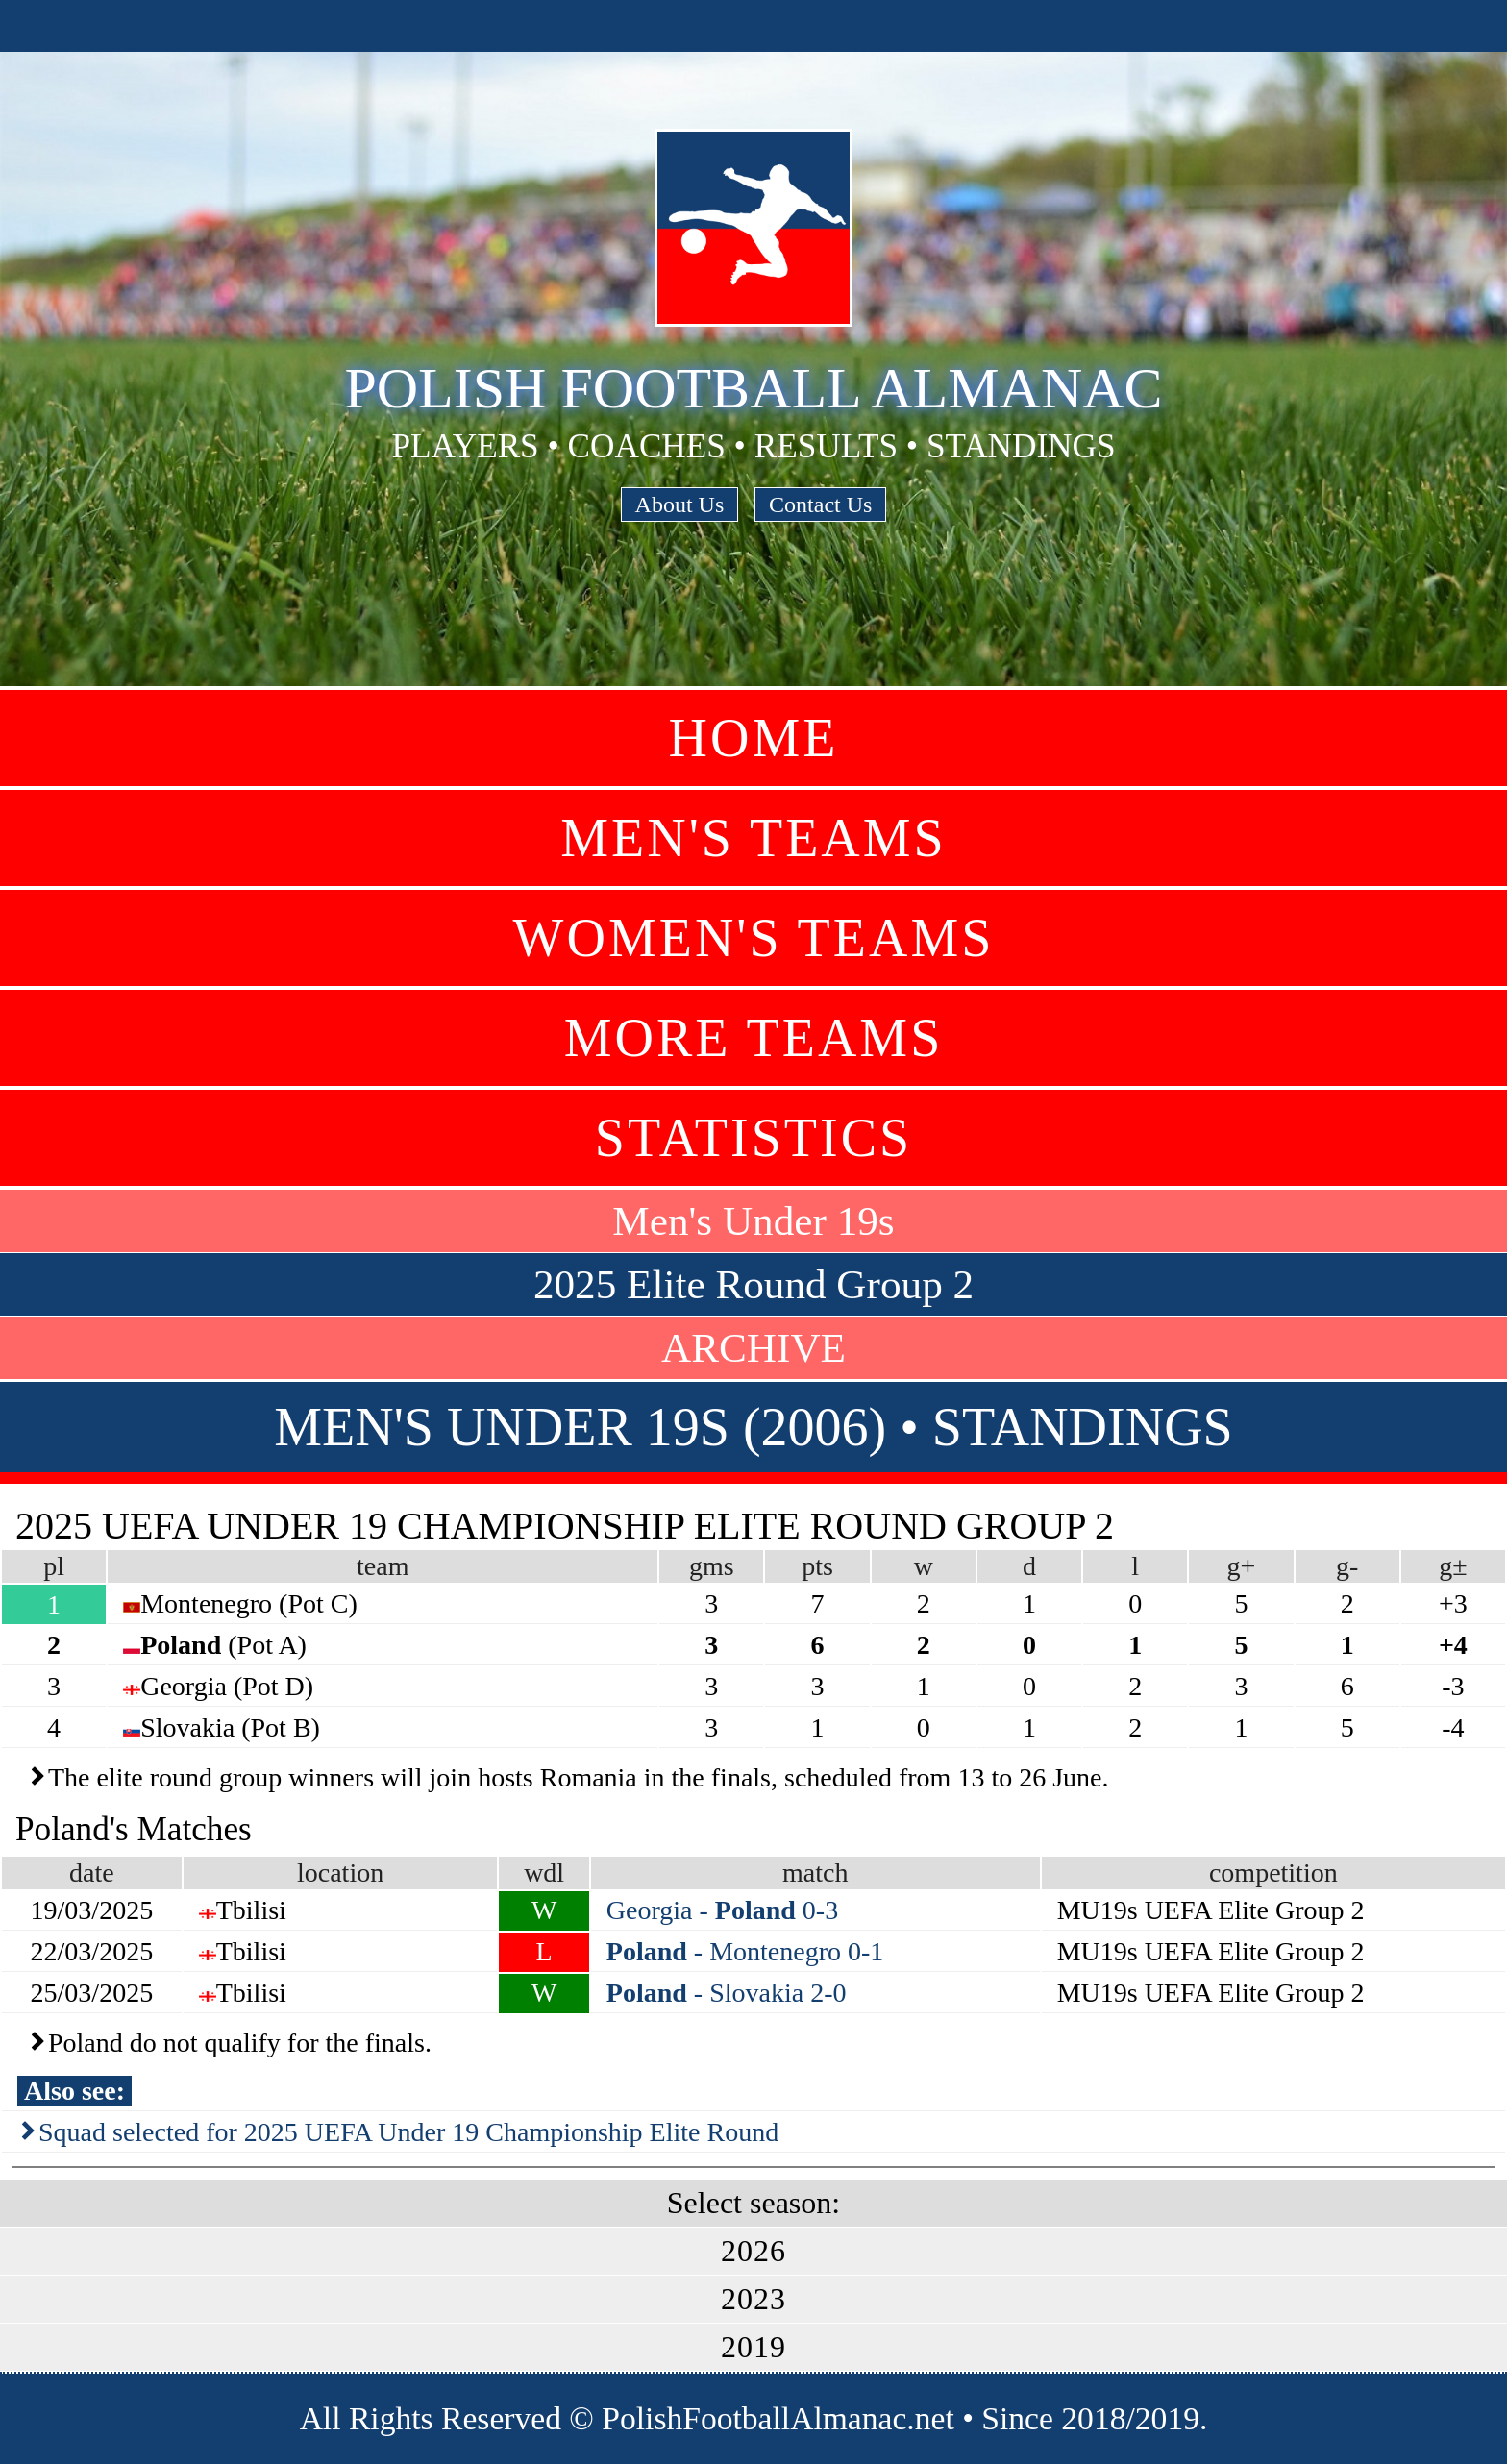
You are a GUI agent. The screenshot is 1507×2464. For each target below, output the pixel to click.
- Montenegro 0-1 (745, 1951)
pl (53, 1566)
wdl (544, 1872)
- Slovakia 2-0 (726, 1993)
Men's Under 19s (753, 1221)
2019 (753, 2346)
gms (711, 1566)
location (340, 1872)
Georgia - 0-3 (722, 1910)
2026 (753, 2250)
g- (1347, 1566)
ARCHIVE (753, 1347)
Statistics (753, 1138)
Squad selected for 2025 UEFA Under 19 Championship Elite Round (408, 2132)
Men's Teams (753, 838)
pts (817, 1566)
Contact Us (820, 504)
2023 (753, 2298)
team (382, 1566)
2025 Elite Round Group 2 (753, 1284)
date (91, 1872)
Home (754, 738)
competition (1273, 1872)
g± (1453, 1566)
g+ (1241, 1566)
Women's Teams (754, 938)
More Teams (754, 1038)
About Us (680, 504)
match (815, 1872)
